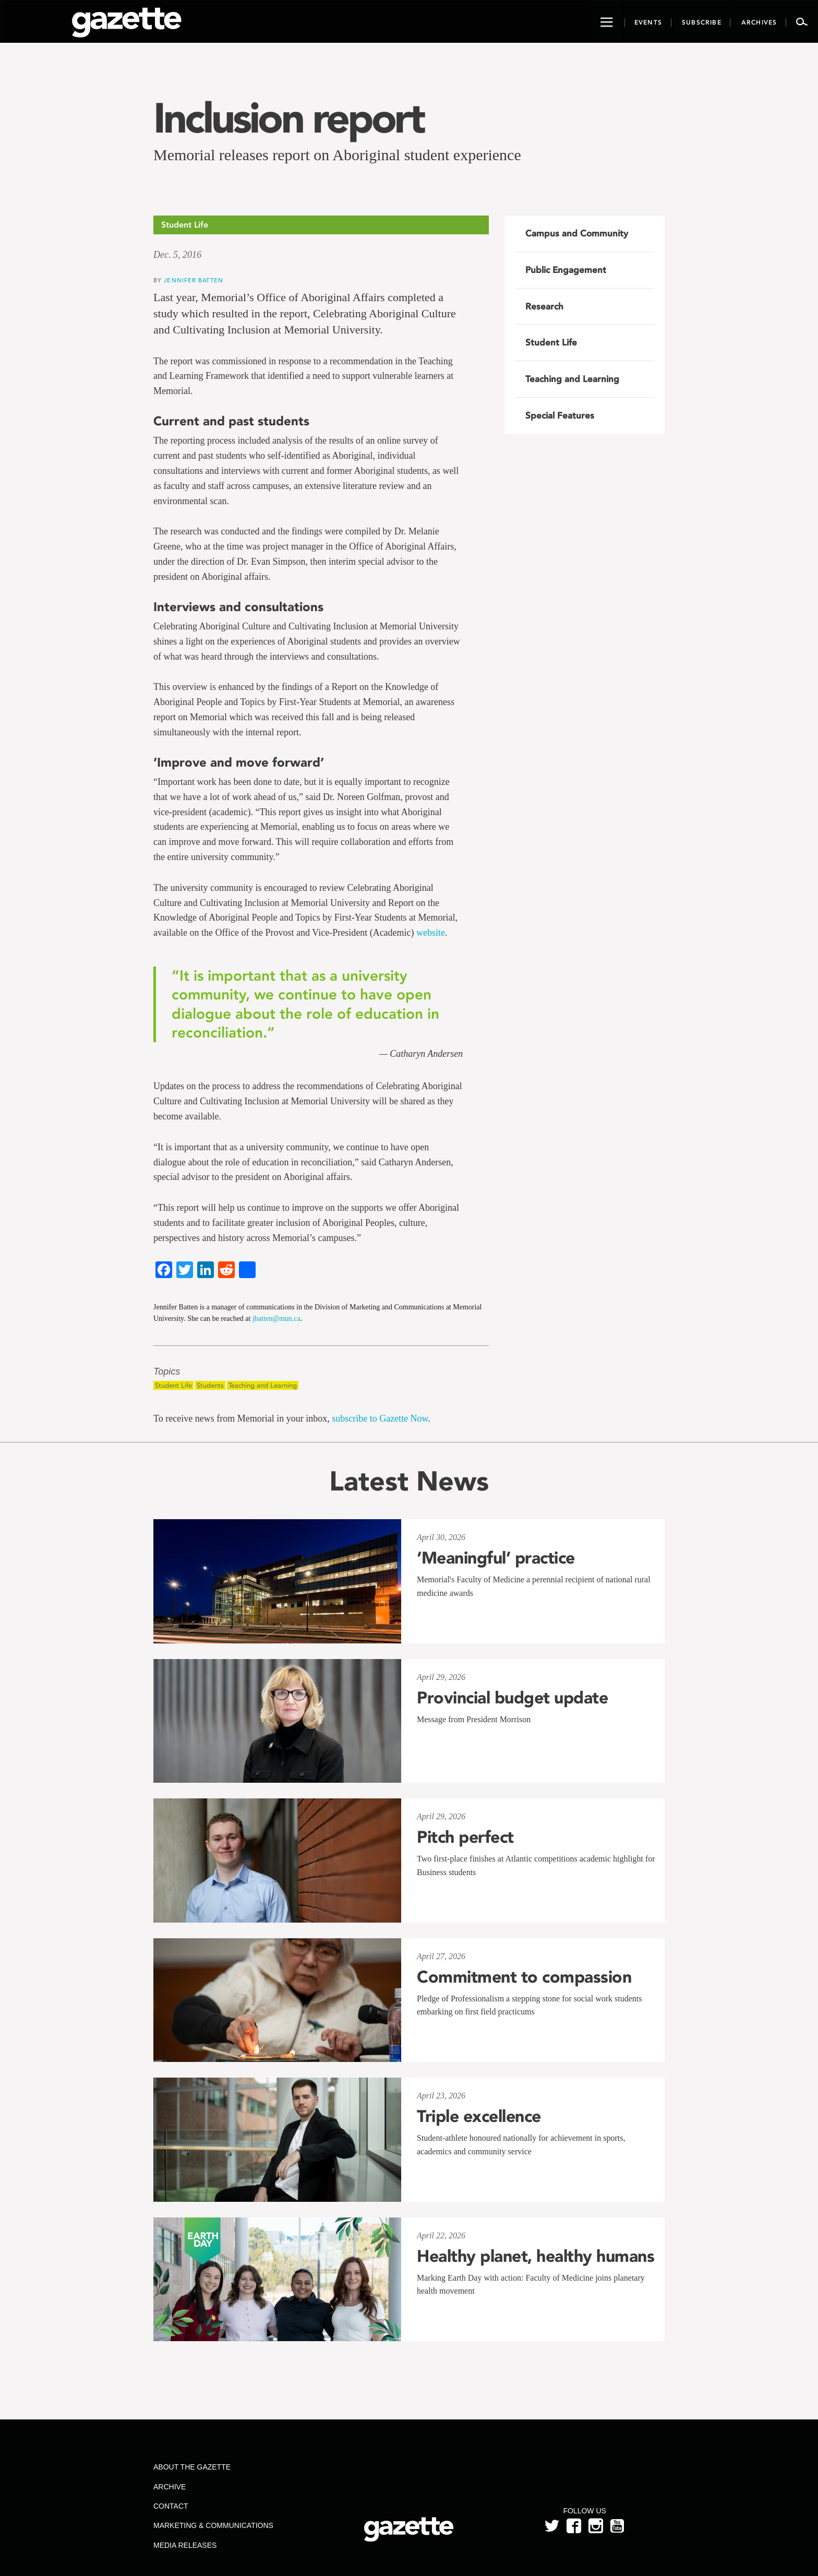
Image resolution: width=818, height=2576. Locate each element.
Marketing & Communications (213, 2525)
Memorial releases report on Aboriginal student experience (337, 154)
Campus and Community (576, 233)
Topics (166, 1372)
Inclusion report (288, 118)
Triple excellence (479, 2116)
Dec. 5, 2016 (177, 254)
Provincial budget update (512, 1697)
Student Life (173, 1385)
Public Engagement (565, 270)
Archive (169, 2487)
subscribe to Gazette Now (380, 1418)
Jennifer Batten (193, 280)
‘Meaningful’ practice (496, 1558)
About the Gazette (192, 2467)
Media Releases (184, 2545)
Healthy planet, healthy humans (535, 2256)
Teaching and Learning (262, 1385)
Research (544, 306)
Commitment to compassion (524, 1977)
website (430, 932)
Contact (170, 2506)
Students (210, 1385)
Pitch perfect (465, 1837)
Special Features (559, 415)
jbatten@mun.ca (276, 1318)
